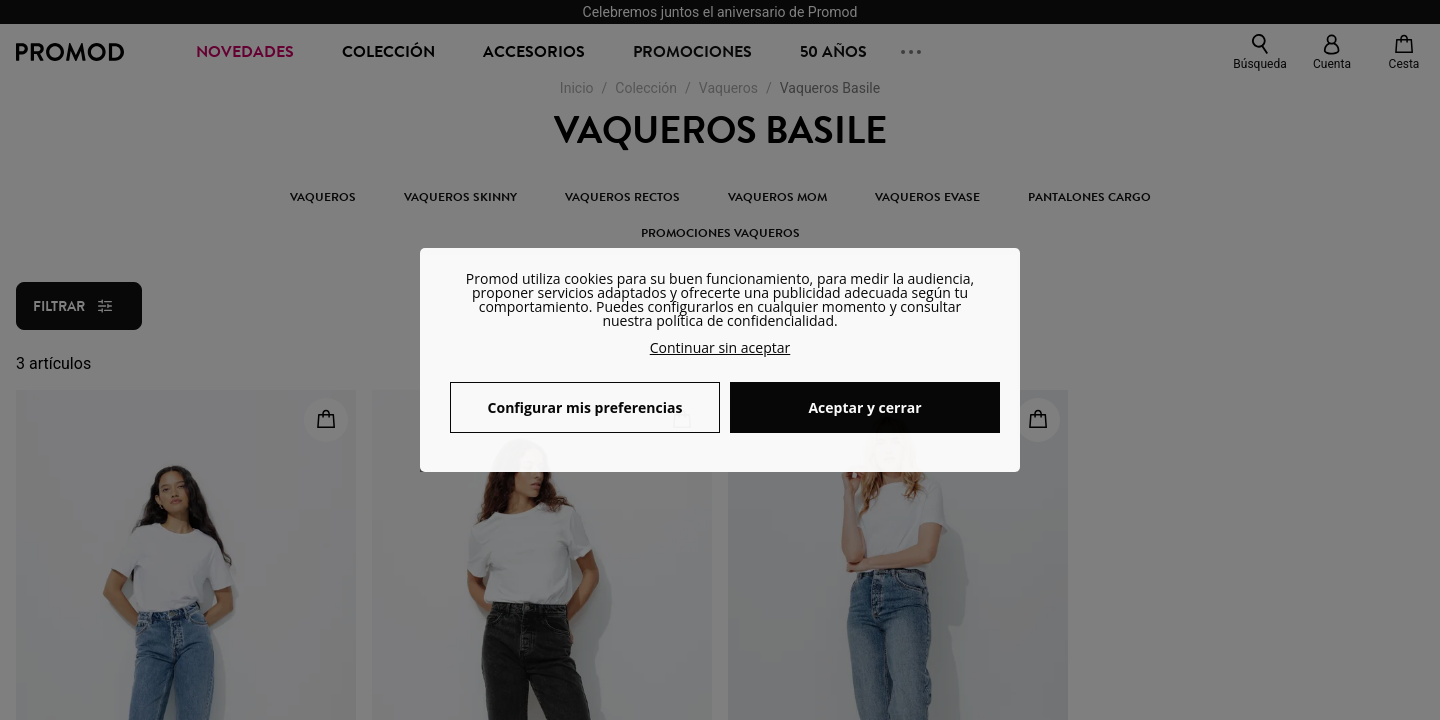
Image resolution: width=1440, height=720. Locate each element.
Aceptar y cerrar (864, 407)
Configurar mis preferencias (585, 407)
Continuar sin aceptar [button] (720, 347)
